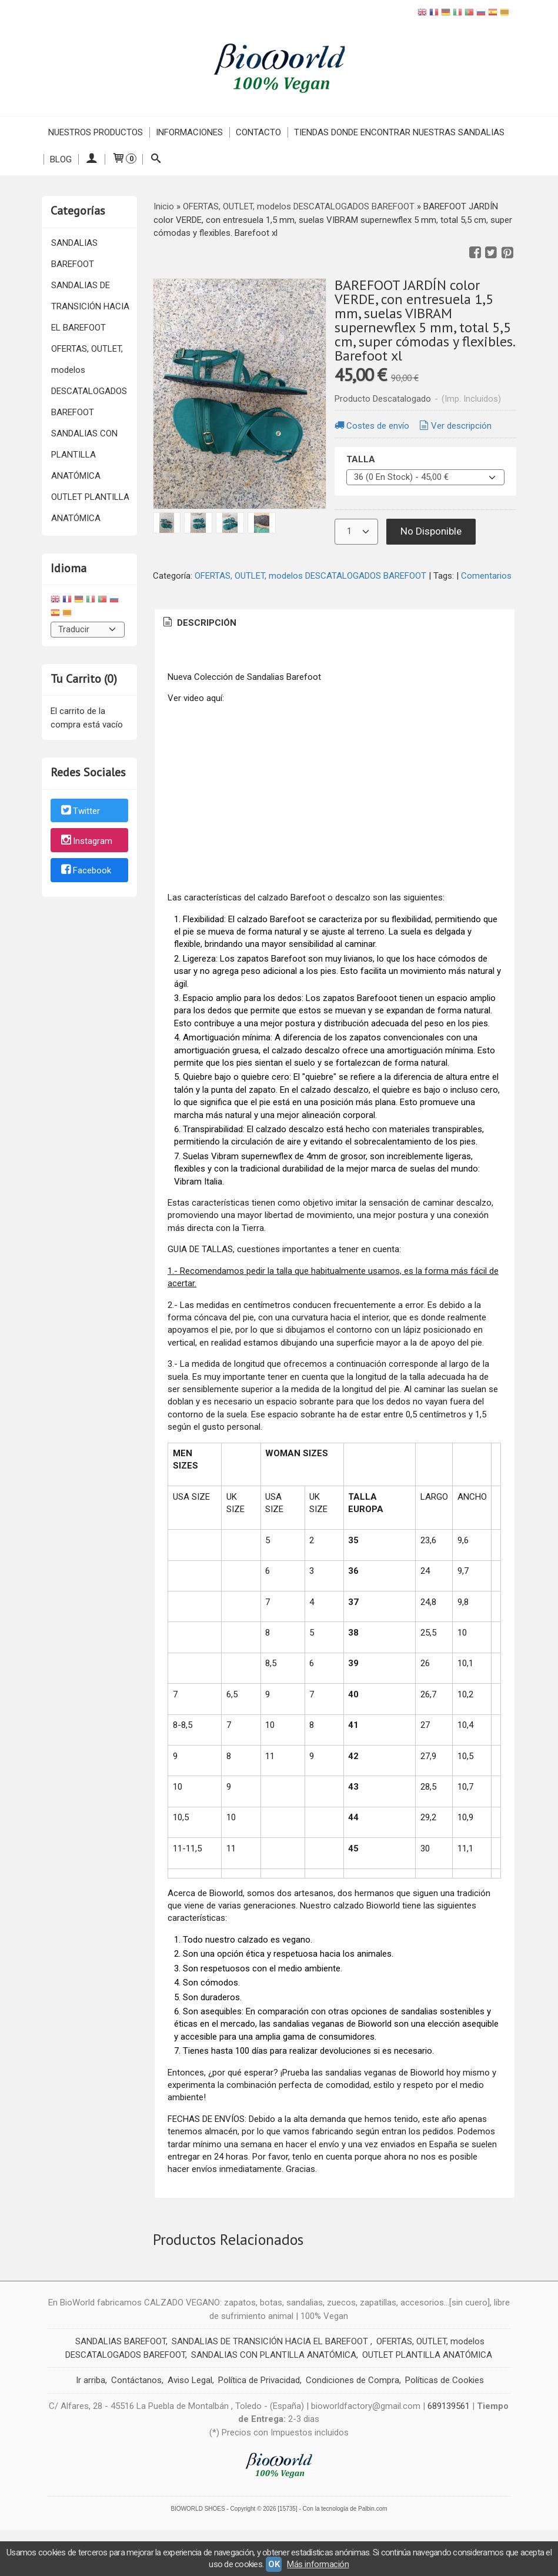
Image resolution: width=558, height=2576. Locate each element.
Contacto (258, 132)
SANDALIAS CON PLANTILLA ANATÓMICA (84, 454)
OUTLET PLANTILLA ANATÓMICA (90, 507)
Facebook (85, 871)
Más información (318, 2564)
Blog (61, 159)
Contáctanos (136, 2380)
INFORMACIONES (189, 132)
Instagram (85, 841)
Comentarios (486, 575)
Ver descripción (454, 426)
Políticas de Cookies (444, 2380)
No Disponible (431, 531)
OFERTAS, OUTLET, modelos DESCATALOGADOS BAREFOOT (89, 380)
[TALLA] (425, 477)
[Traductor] (88, 630)
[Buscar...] (156, 159)
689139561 (448, 2406)
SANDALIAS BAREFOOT (74, 253)
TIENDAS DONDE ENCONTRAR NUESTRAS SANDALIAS (399, 132)
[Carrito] (123, 159)
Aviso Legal (190, 2380)
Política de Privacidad (259, 2380)
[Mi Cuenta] (91, 159)
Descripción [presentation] (198, 623)
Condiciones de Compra (352, 2380)
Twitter (79, 811)
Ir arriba (90, 2380)
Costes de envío (371, 426)
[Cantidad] (356, 532)
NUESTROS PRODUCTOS (95, 132)
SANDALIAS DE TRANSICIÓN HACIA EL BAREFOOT (90, 306)
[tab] (198, 623)
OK (273, 2564)
